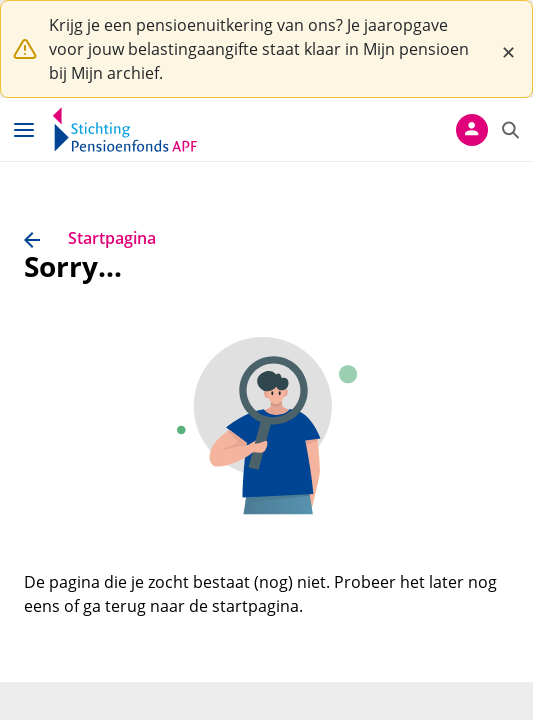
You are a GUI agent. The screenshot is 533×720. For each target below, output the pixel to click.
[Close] (508, 49)
